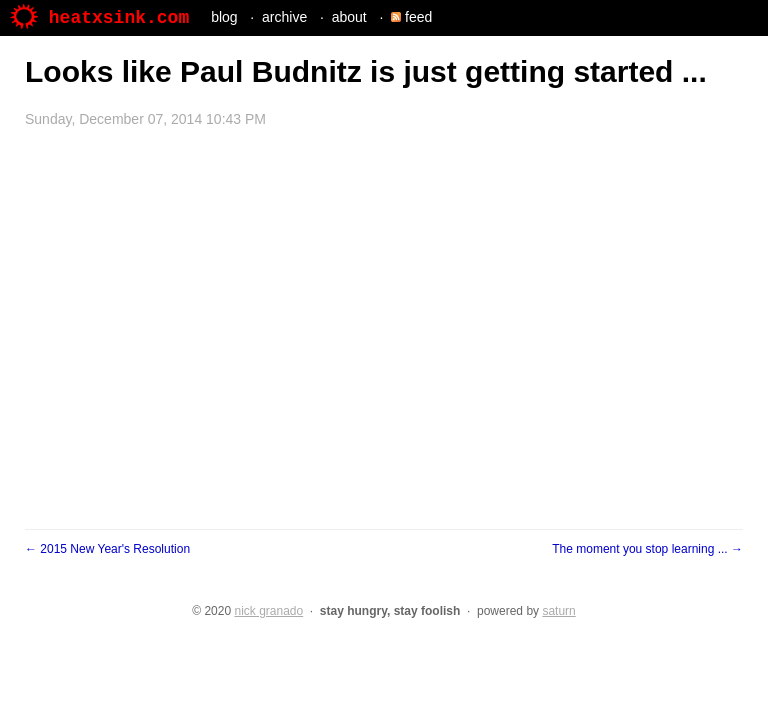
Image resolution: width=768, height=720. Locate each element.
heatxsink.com (99, 18)
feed (411, 17)
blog (224, 17)
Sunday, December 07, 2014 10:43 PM (145, 119)
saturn (558, 611)
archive (284, 17)
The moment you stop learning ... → (647, 549)
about (349, 17)
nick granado (268, 611)
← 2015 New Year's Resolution (107, 549)
